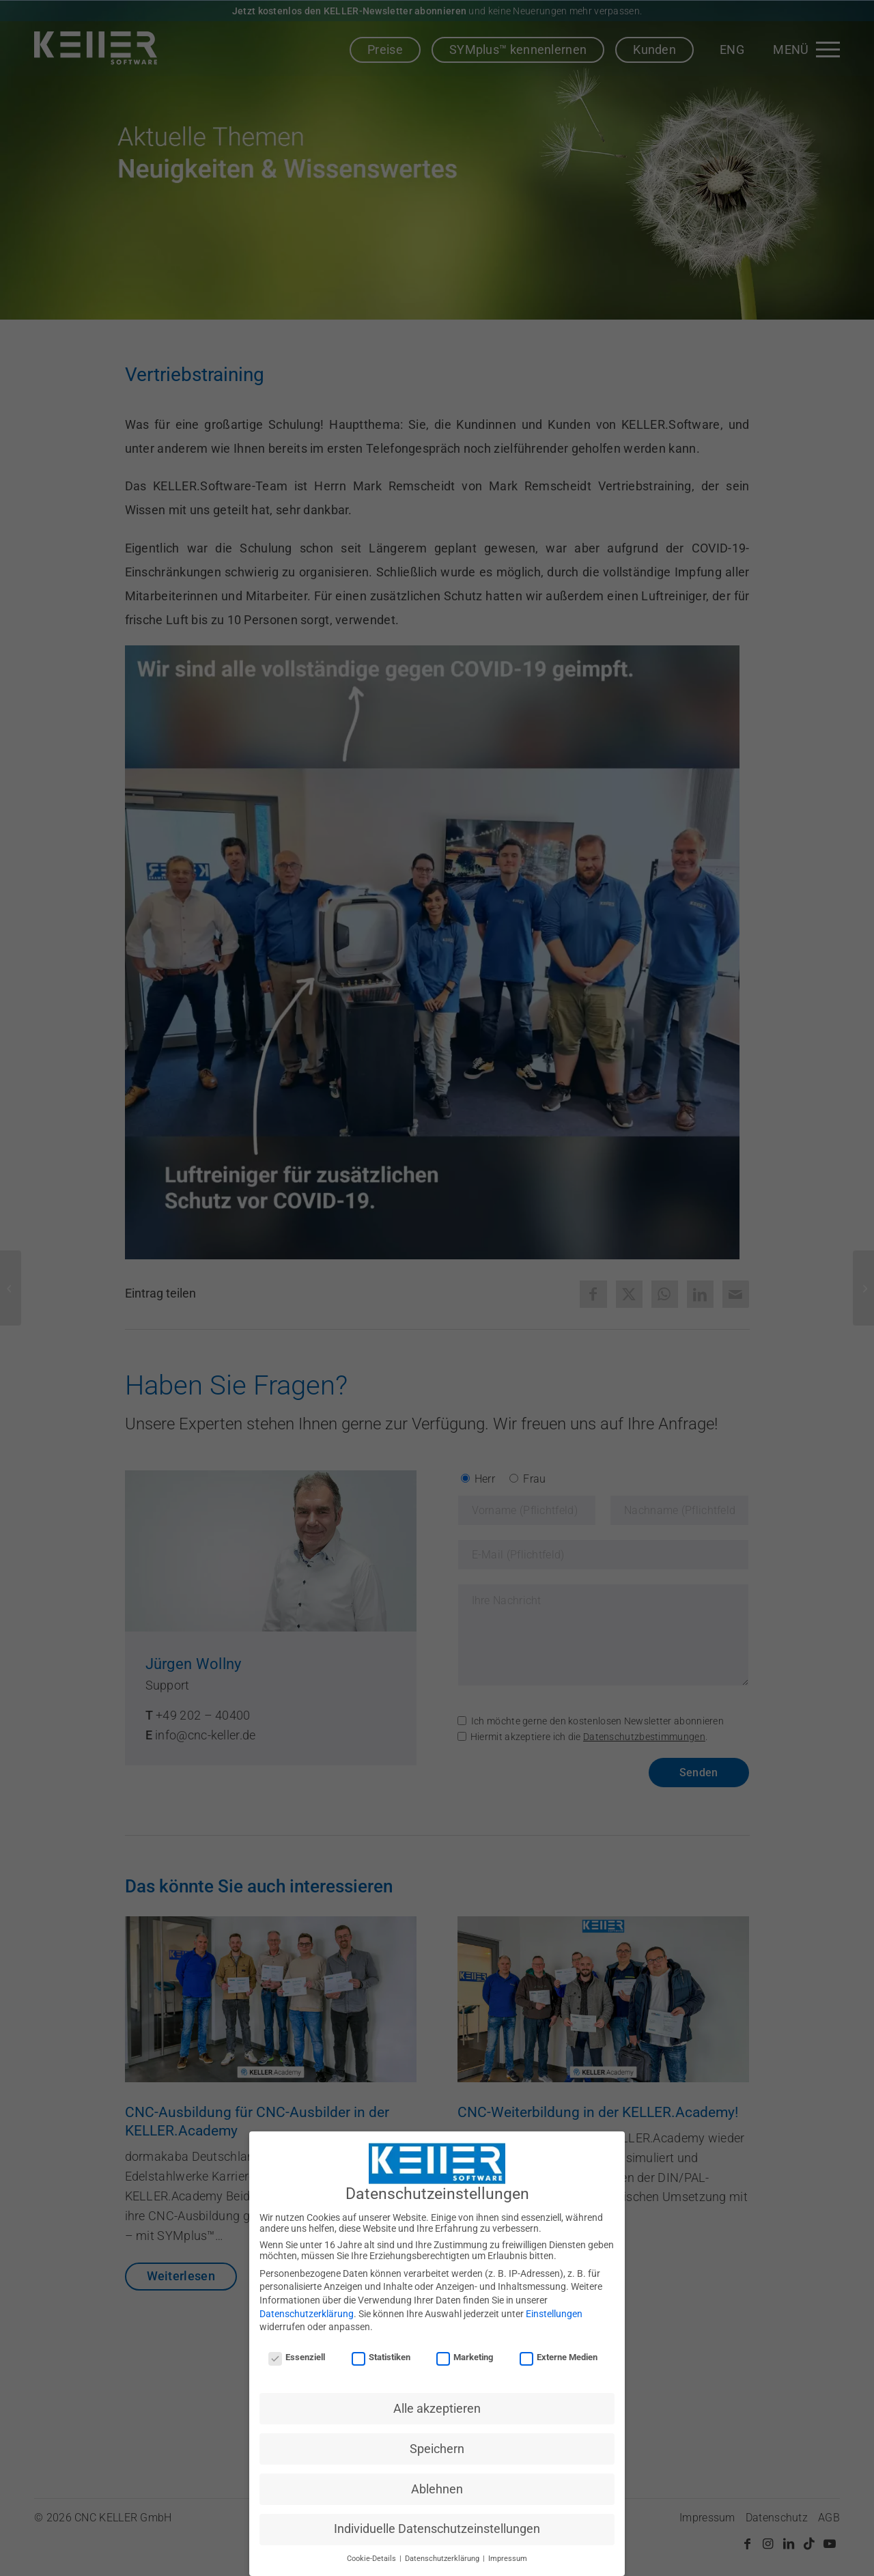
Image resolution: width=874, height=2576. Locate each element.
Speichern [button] (437, 2449)
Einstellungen (554, 2313)
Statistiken (381, 2357)
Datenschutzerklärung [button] (443, 2558)
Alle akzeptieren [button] (437, 2409)
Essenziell (296, 2357)
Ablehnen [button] (437, 2489)
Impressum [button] (507, 2558)
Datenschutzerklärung (306, 2313)
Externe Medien (558, 2357)
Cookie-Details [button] (372, 2558)
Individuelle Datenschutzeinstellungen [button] (437, 2529)
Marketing (464, 2357)
